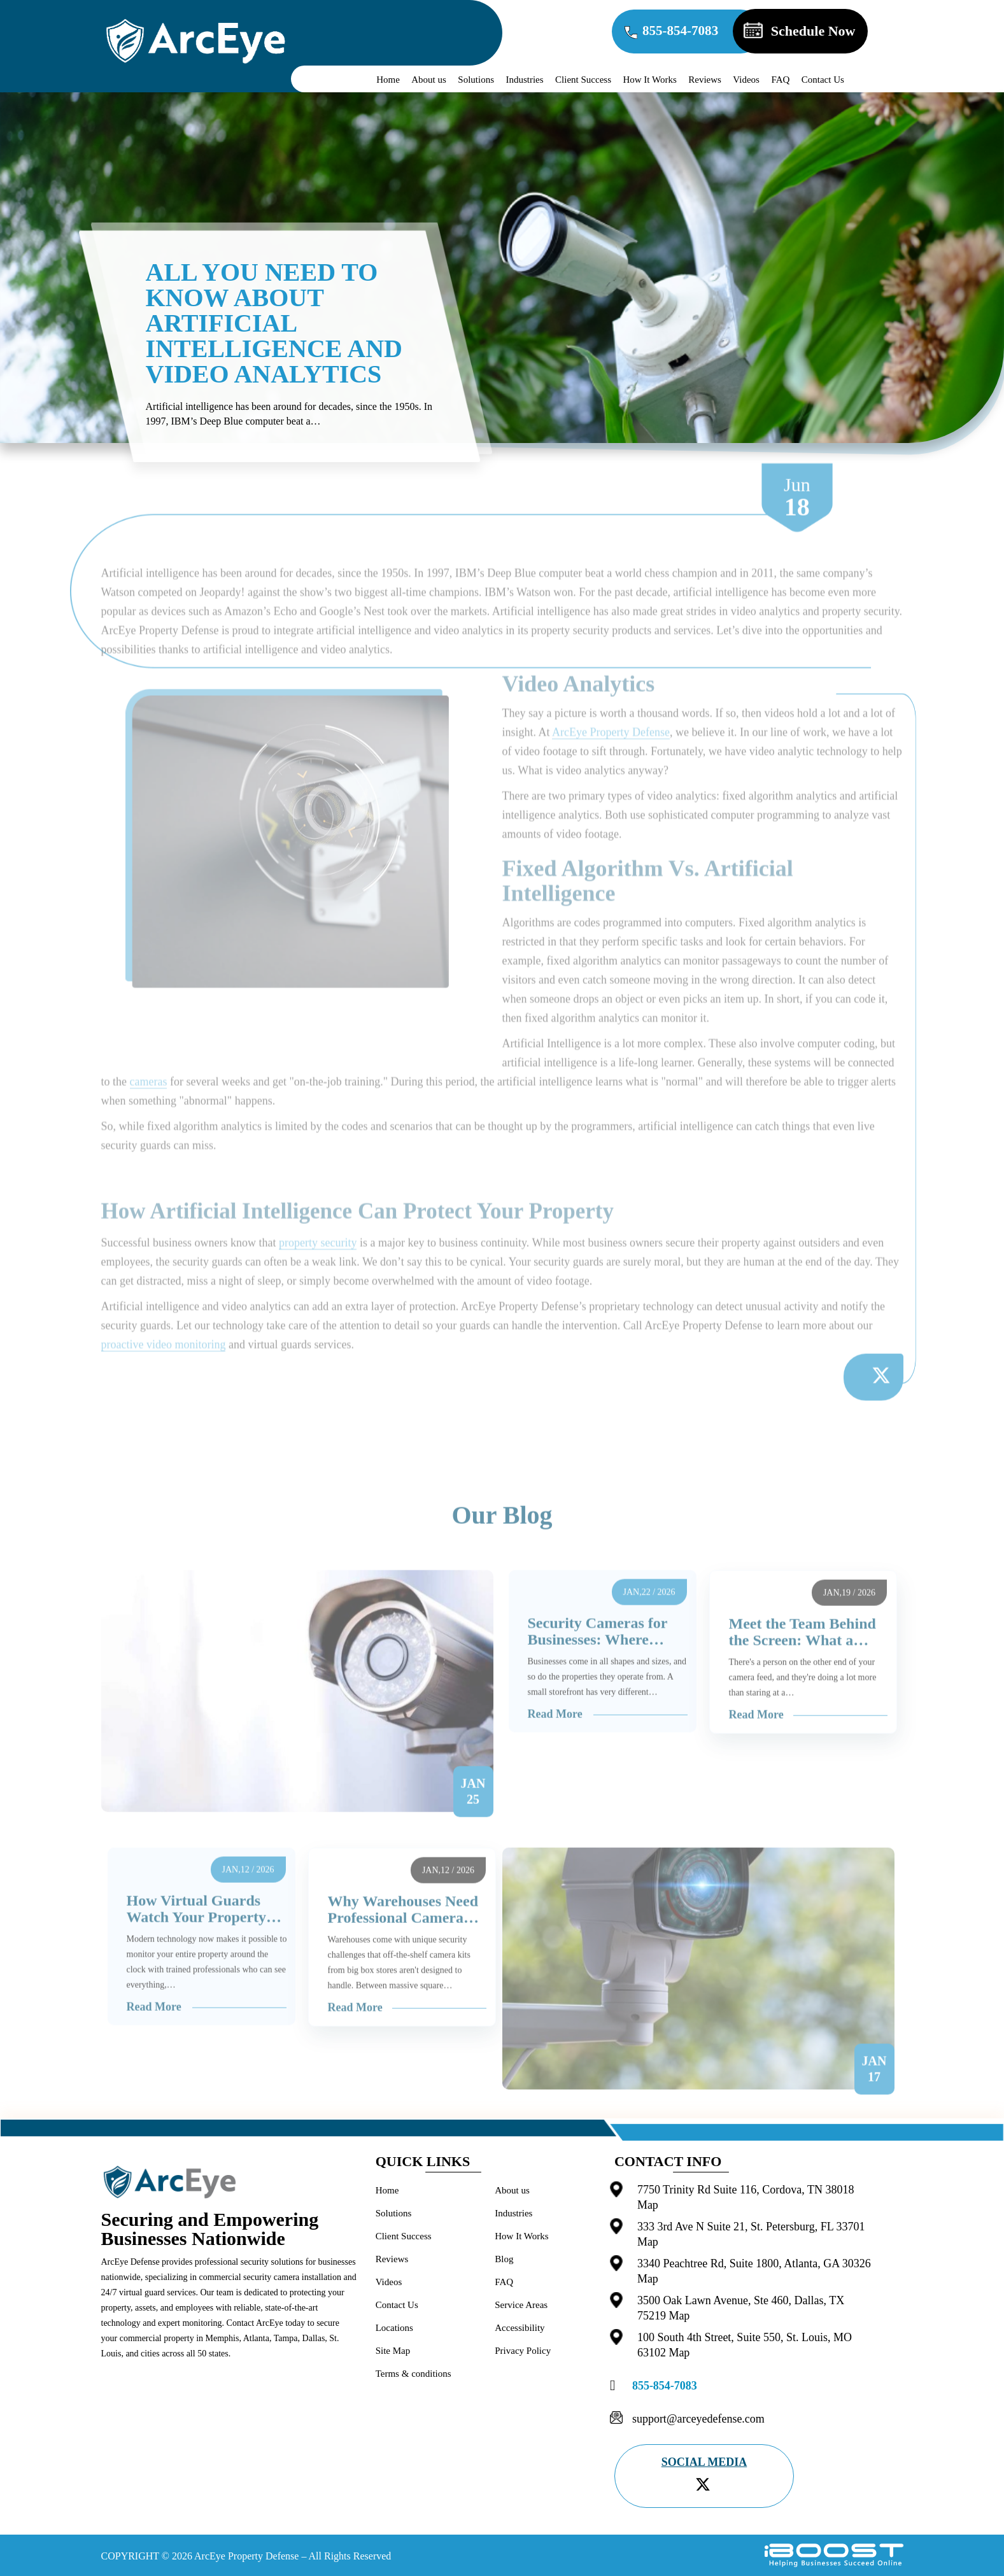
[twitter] (703, 2483)
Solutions (476, 79)
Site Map (393, 2351)
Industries (524, 79)
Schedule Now (821, 31)
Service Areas (521, 2305)
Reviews (704, 79)
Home (388, 79)
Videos (746, 79)
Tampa (286, 2338)
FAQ (780, 79)
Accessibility (519, 2328)
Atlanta (256, 2338)
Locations (394, 2328)
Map (647, 2205)
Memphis (222, 2338)
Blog (504, 2259)
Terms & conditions (413, 2373)
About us (428, 79)
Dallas (313, 2338)
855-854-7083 (685, 31)
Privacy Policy (523, 2351)
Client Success (583, 79)
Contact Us (823, 79)
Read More (555, 1747)
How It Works (649, 79)
